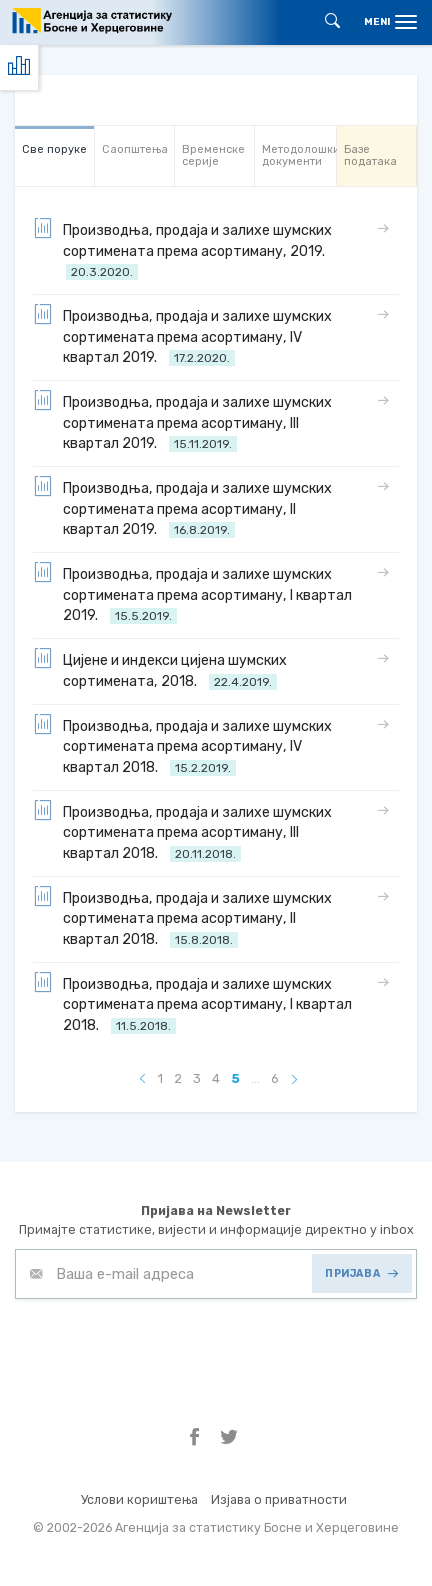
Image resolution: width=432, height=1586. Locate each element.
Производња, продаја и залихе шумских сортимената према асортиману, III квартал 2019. (182, 421)
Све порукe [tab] (54, 149)
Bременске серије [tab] (213, 155)
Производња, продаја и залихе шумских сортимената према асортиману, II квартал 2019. (182, 507)
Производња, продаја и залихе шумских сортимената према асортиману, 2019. (182, 249)
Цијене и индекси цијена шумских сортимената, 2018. (160, 669)
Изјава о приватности (279, 1499)
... (255, 1078)
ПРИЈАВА (361, 1273)
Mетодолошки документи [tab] (299, 155)
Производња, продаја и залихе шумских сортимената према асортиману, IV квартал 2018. (182, 745)
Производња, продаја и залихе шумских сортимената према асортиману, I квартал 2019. (192, 593)
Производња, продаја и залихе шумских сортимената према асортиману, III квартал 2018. (182, 831)
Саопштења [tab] (135, 149)
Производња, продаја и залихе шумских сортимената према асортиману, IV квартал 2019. (182, 335)
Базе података (370, 155)
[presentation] (167, 1348)
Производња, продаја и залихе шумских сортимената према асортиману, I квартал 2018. (192, 1003)
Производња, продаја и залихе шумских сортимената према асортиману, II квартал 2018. (182, 917)
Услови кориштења (139, 1499)
